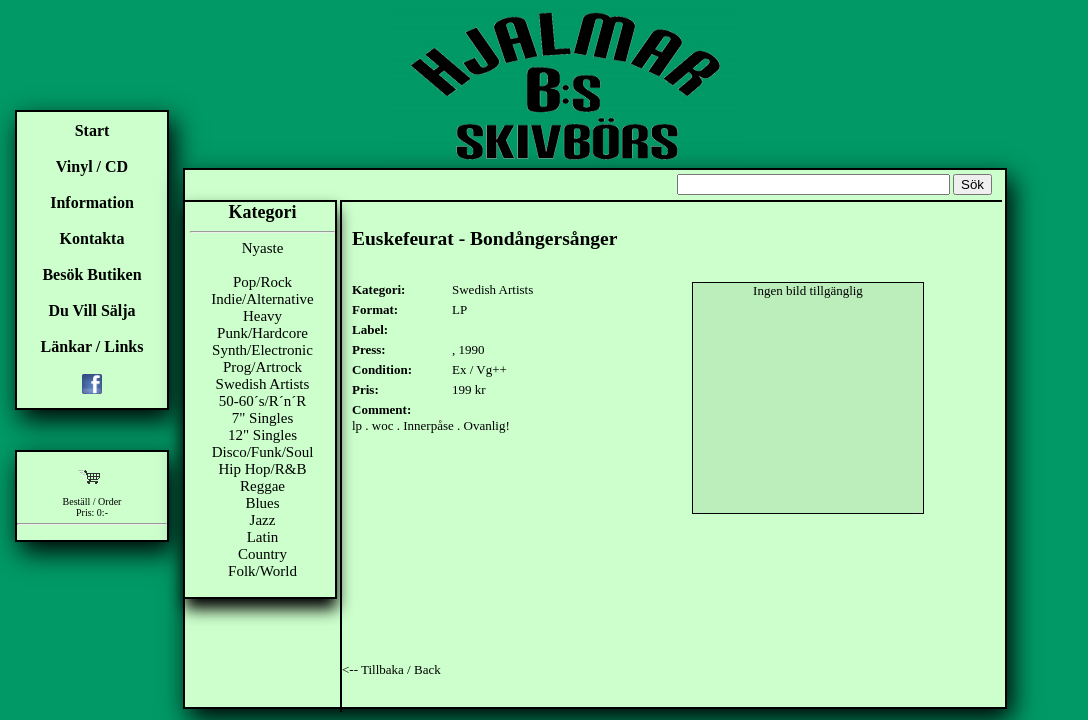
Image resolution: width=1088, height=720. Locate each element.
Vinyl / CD (92, 166)
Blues (262, 503)
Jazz (263, 520)
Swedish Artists (263, 384)
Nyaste (263, 248)
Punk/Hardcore (262, 333)
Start (92, 130)
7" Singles (263, 418)
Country (262, 554)
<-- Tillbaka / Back (391, 669)
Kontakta (92, 238)
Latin (263, 537)
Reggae (262, 486)
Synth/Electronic (262, 350)
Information (92, 202)
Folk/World (262, 571)
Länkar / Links (92, 346)
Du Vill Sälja (91, 310)
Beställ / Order (92, 501)
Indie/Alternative (262, 299)
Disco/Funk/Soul (263, 452)
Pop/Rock (262, 282)
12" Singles (262, 435)
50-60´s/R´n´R (263, 401)
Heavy (262, 316)
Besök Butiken (91, 274)
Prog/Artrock (262, 367)
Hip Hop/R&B (263, 469)
